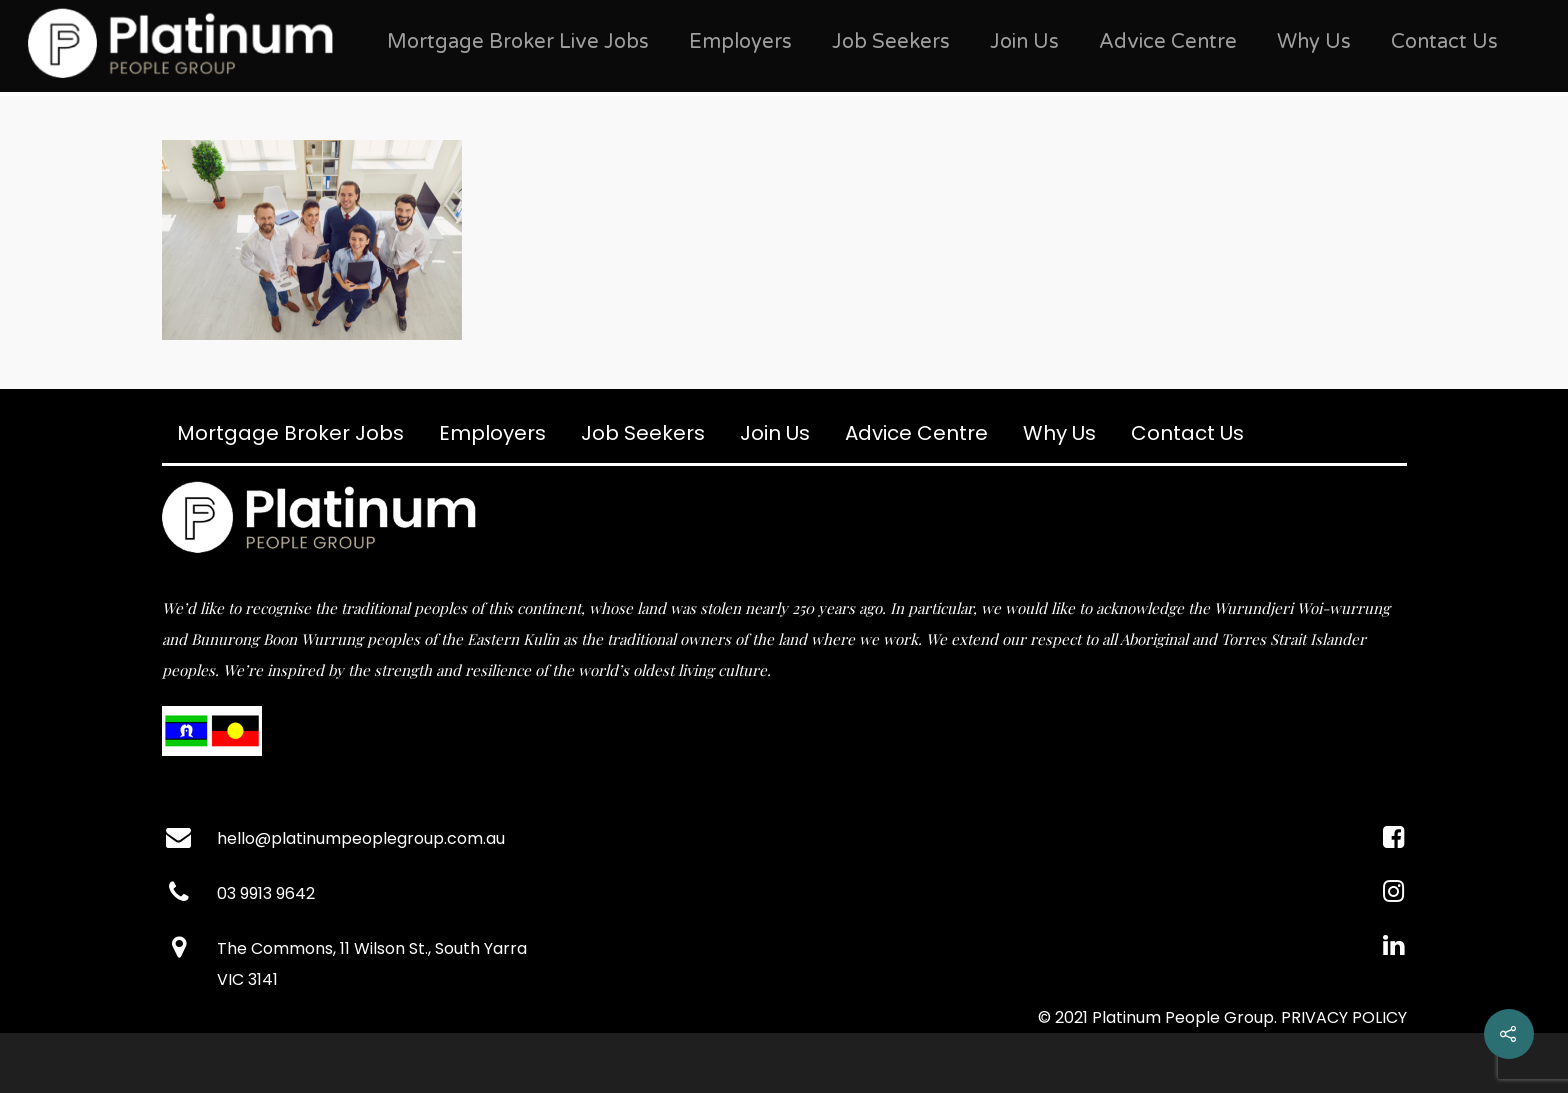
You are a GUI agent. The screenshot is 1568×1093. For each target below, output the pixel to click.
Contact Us (1444, 42)
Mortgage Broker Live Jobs (518, 42)
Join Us (1024, 42)
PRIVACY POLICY (1344, 1017)
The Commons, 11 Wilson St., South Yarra (372, 948)
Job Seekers (891, 42)
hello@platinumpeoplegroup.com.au (361, 838)
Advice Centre (1168, 42)
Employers (740, 42)
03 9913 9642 (266, 893)
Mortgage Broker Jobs (290, 433)
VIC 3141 (247, 979)
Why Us (1314, 42)
